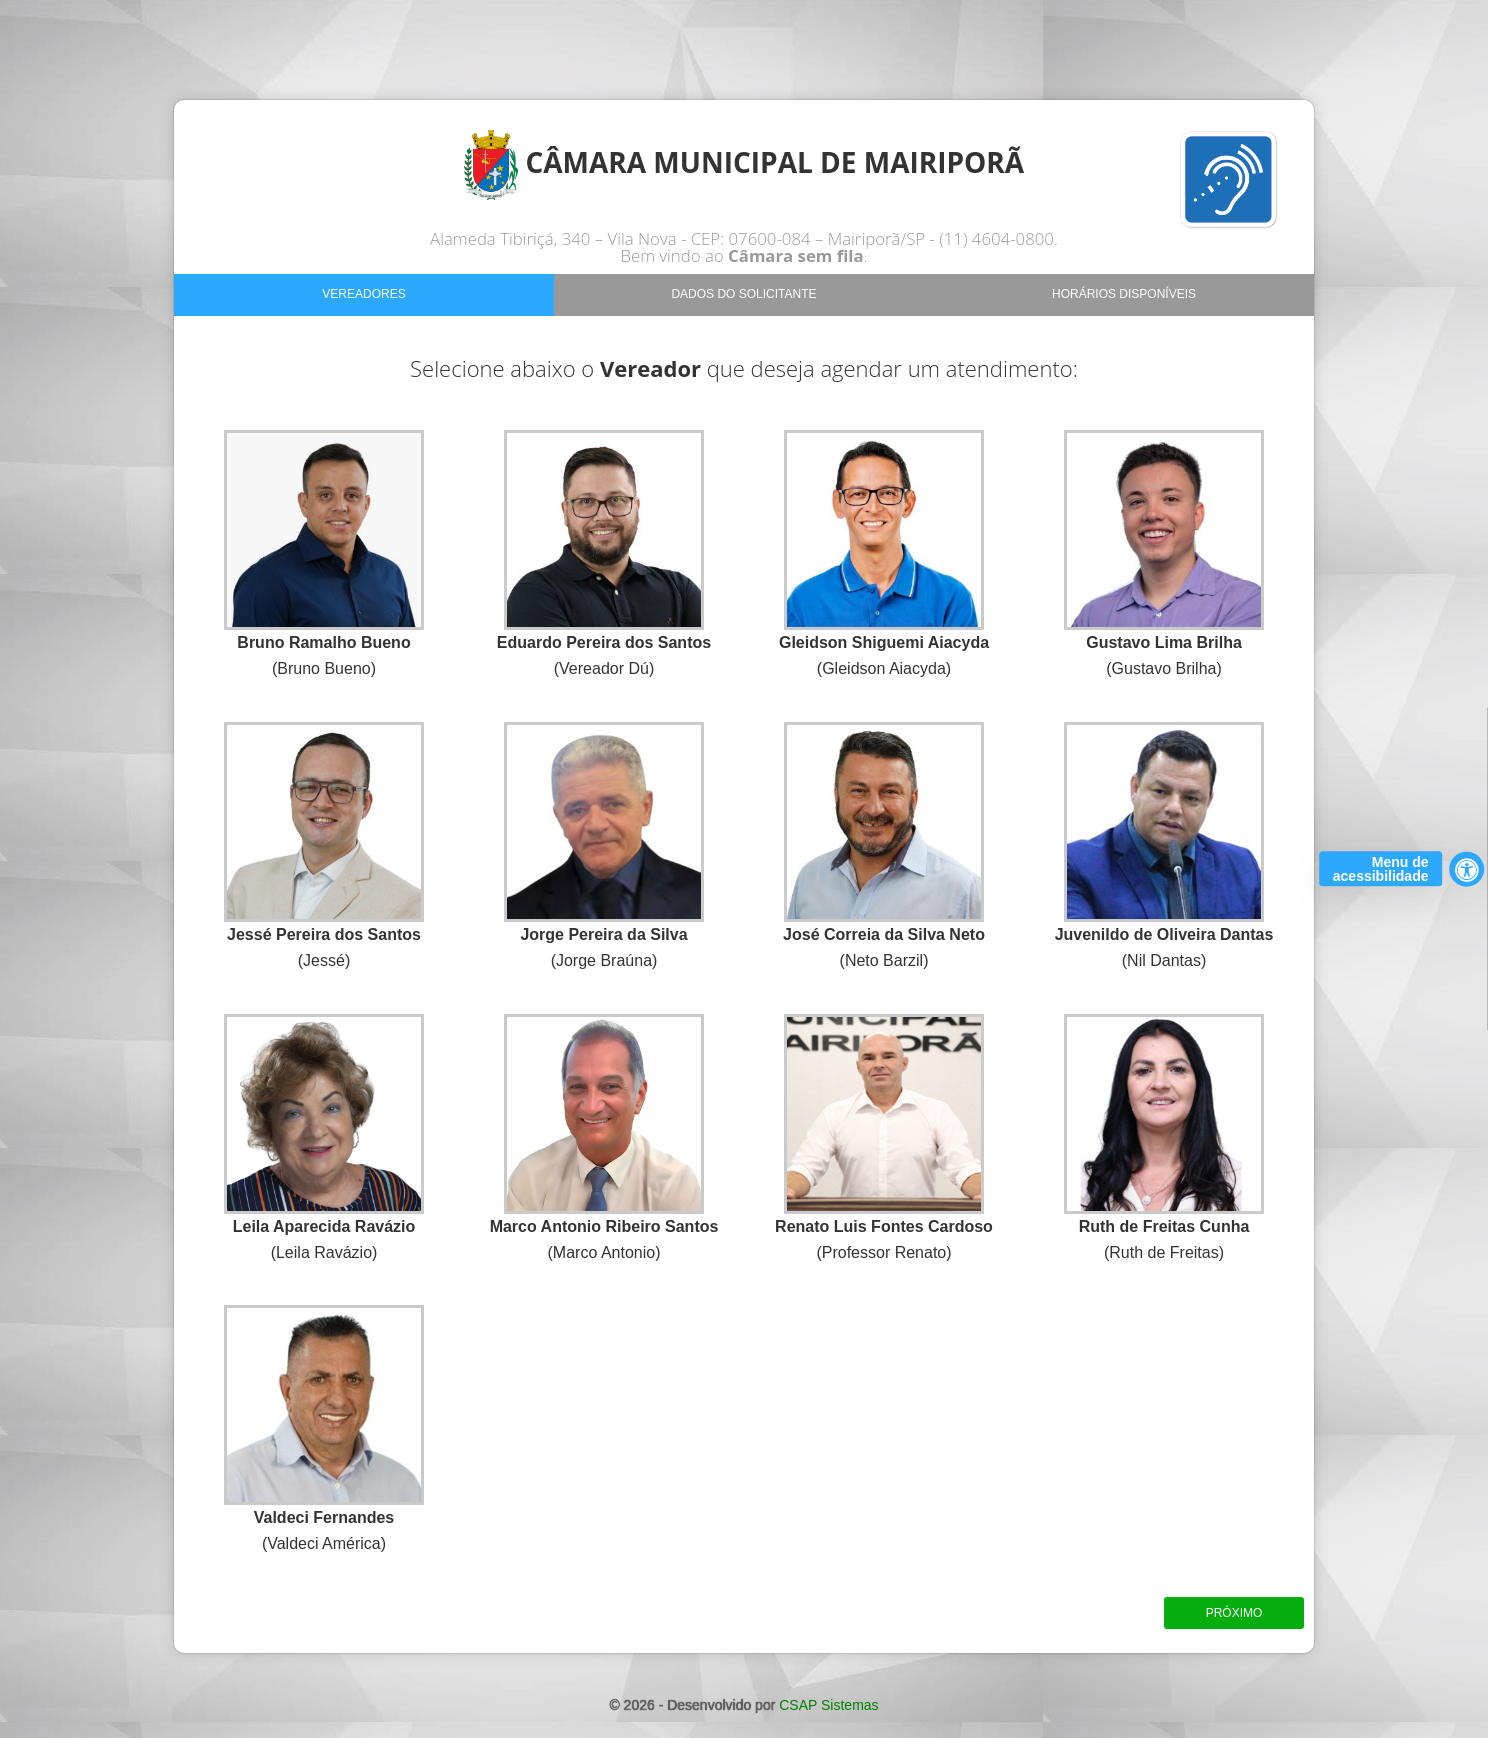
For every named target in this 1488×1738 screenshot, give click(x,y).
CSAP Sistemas (828, 1705)
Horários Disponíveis (1124, 294)
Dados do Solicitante (743, 294)
